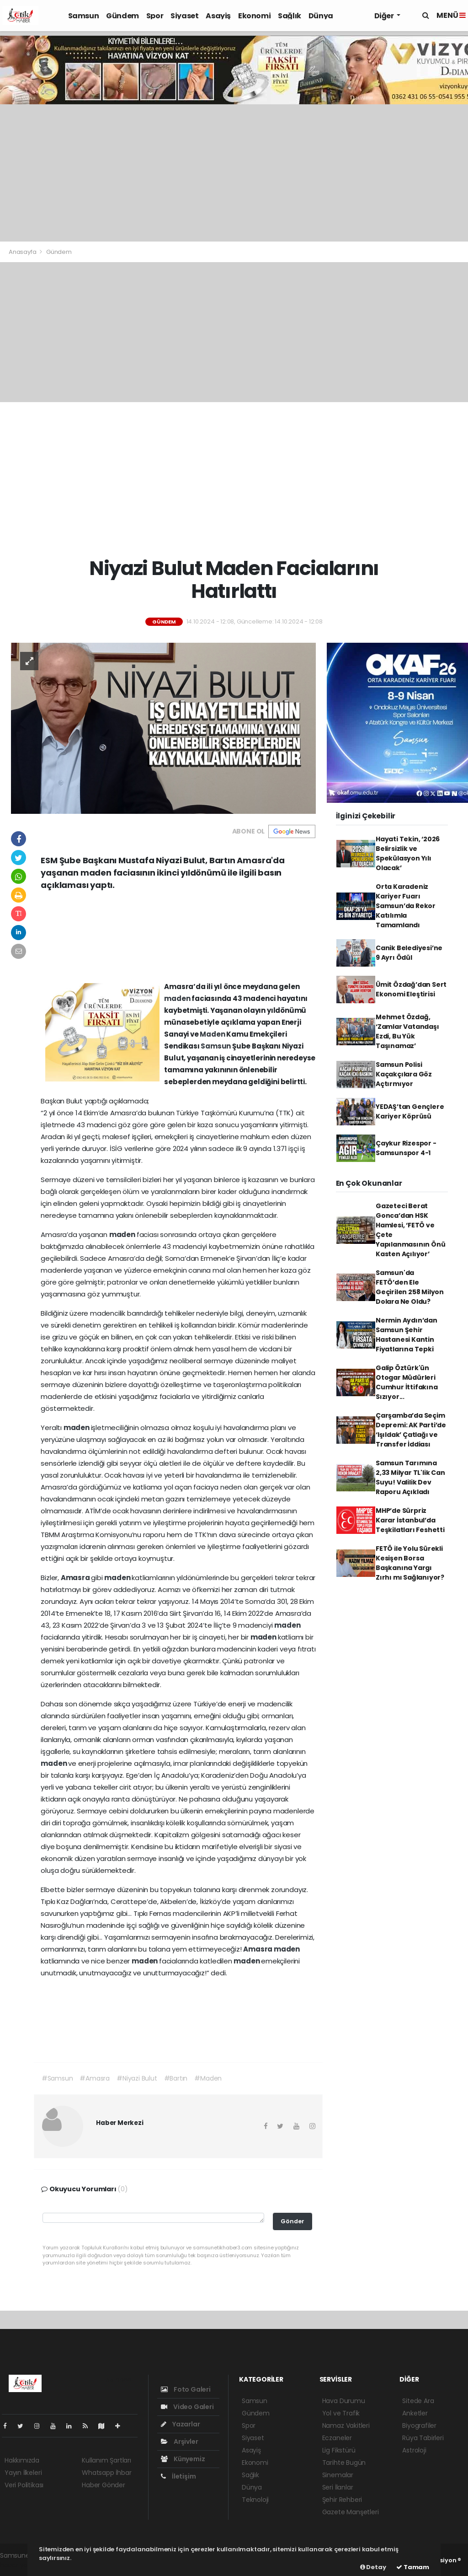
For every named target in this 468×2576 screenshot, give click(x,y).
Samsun (83, 16)
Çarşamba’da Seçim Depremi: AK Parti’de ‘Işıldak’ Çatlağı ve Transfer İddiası (411, 1430)
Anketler (414, 2413)
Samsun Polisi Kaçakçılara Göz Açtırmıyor (404, 1074)
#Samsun (57, 2078)
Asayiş (218, 16)
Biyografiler (419, 2425)
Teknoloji (255, 2499)
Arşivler (179, 2441)
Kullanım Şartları (106, 2460)
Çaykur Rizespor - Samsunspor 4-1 (406, 1148)
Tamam (412, 2567)
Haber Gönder (103, 2485)
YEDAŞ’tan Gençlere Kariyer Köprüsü (410, 1111)
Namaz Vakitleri (346, 2425)
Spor (154, 16)
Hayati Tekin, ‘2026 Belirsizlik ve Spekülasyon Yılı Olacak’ (408, 853)
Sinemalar (337, 2474)
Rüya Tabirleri (422, 2437)
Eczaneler (337, 2437)
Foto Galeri (186, 2389)
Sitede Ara (418, 2400)
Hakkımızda (22, 2460)
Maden (213, 1034)
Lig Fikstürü (339, 2450)
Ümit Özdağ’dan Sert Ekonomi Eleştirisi (411, 989)
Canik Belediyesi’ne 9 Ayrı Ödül (409, 952)
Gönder (292, 2221)
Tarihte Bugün (344, 2462)
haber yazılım (21, 2565)
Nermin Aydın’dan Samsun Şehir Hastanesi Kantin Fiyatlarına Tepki (406, 1335)
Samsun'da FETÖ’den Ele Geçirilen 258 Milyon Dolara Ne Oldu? (410, 1287)
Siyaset (184, 16)
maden (177, 998)
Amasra (76, 1577)
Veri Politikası (24, 2485)
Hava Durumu (343, 2400)
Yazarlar (180, 2424)
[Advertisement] (234, 173)
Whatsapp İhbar (106, 2472)
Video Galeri (187, 2406)
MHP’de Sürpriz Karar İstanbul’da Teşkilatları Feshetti (410, 1520)
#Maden (208, 2078)
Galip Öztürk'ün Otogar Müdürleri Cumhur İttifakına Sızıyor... (407, 1382)
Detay (373, 2567)
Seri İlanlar (337, 2487)
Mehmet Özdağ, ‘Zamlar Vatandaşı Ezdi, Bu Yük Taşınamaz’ (407, 1031)
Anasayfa (23, 251)
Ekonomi (254, 16)
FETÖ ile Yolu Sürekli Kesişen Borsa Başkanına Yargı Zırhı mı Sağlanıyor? (410, 1563)
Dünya (320, 16)
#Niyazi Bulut (137, 2078)
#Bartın (176, 2078)
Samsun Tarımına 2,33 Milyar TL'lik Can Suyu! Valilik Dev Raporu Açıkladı (410, 1477)
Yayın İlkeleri (23, 2472)
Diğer (384, 16)
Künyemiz (183, 2458)
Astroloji (414, 2450)
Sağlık (289, 16)
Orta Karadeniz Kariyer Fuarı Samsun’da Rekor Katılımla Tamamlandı (406, 906)
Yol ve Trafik (341, 2413)
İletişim (178, 2476)
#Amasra (95, 2078)
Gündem (122, 16)
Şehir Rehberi (342, 2499)
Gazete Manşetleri (350, 2512)
